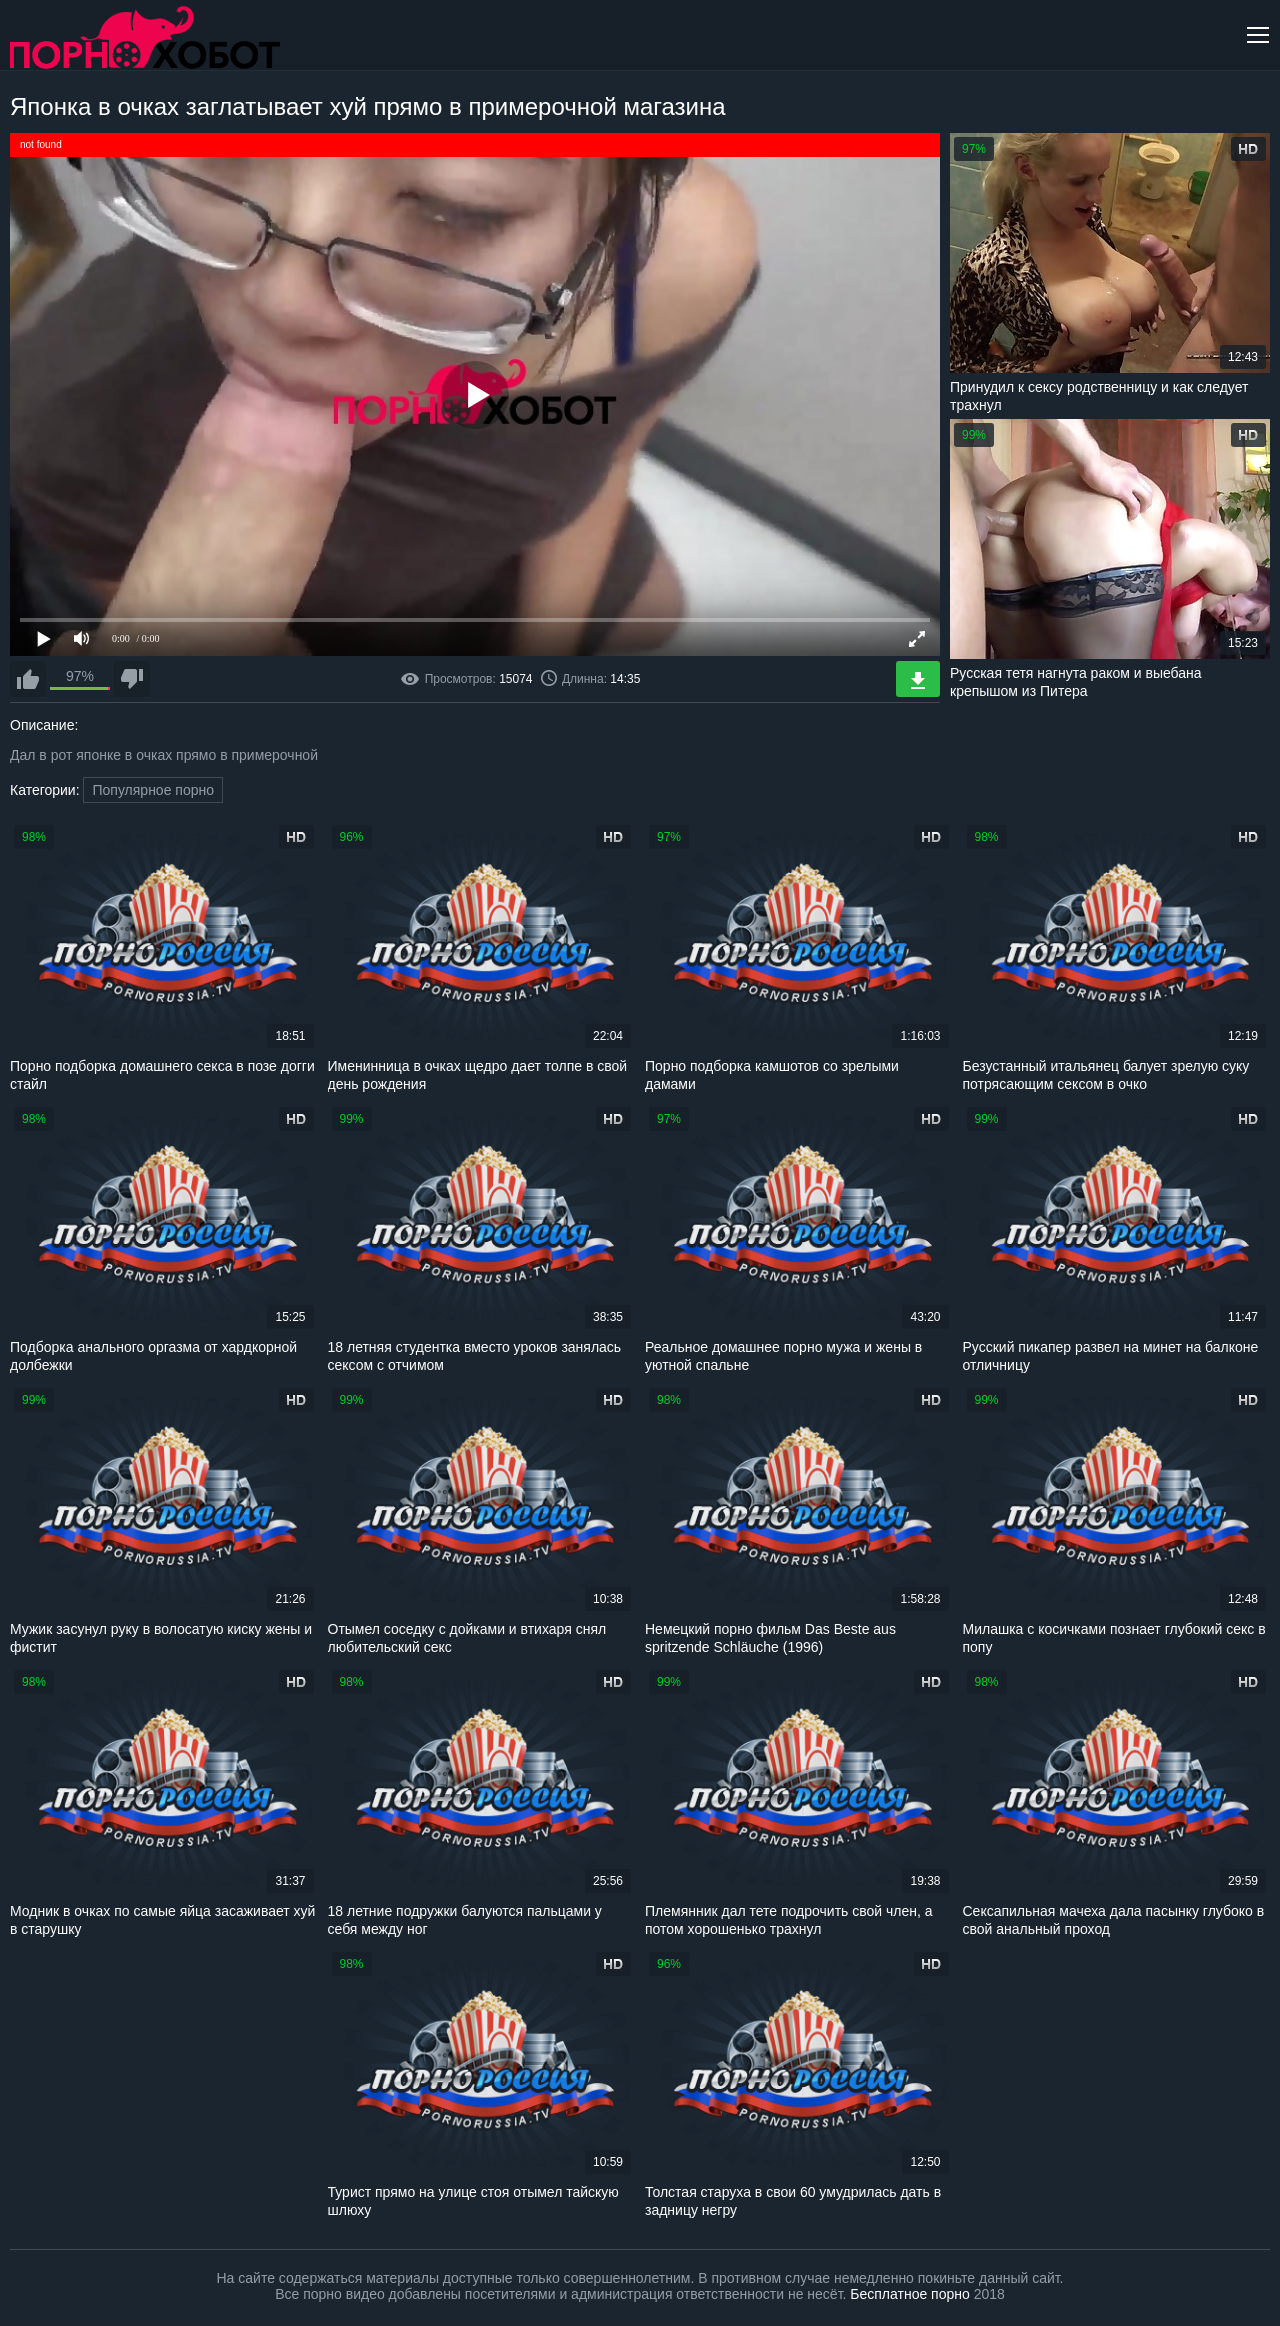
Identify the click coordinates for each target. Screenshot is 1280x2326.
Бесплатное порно (909, 2294)
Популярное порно (153, 790)
